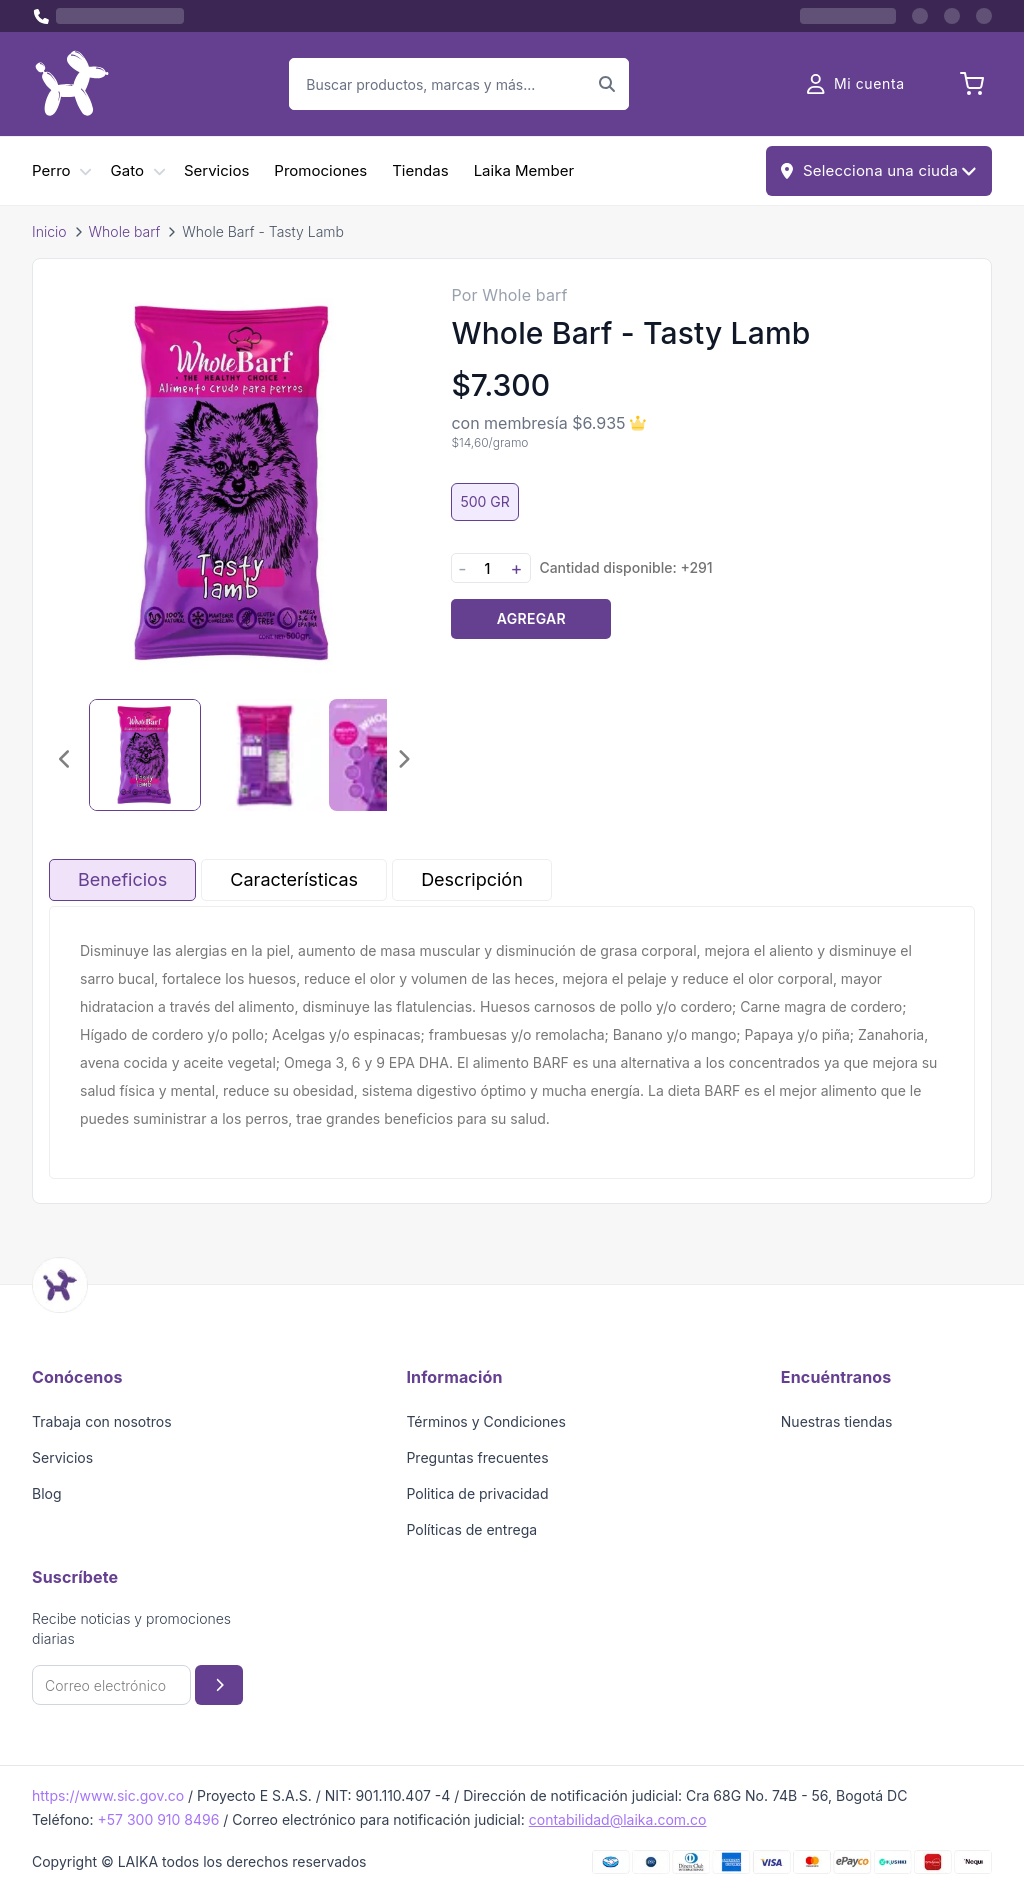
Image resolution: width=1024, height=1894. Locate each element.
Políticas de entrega (471, 1529)
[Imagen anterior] (65, 759)
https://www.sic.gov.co (108, 1795)
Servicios (216, 170)
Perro (51, 170)
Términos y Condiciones (486, 1421)
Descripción (472, 879)
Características (294, 879)
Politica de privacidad (477, 1493)
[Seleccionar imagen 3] (385, 755)
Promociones (320, 170)
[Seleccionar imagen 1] (145, 755)
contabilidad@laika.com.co (618, 1819)
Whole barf (125, 231)
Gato (127, 170)
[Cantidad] (487, 568)
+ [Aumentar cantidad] (516, 568)
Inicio (49, 231)
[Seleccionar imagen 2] (265, 755)
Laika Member (524, 170)
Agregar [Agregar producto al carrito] (531, 618)
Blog (47, 1493)
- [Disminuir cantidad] (462, 568)
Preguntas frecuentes (477, 1457)
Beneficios (122, 879)
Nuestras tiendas (837, 1421)
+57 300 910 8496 (158, 1819)
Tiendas (420, 170)
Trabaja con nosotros (102, 1421)
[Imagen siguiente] (403, 759)
